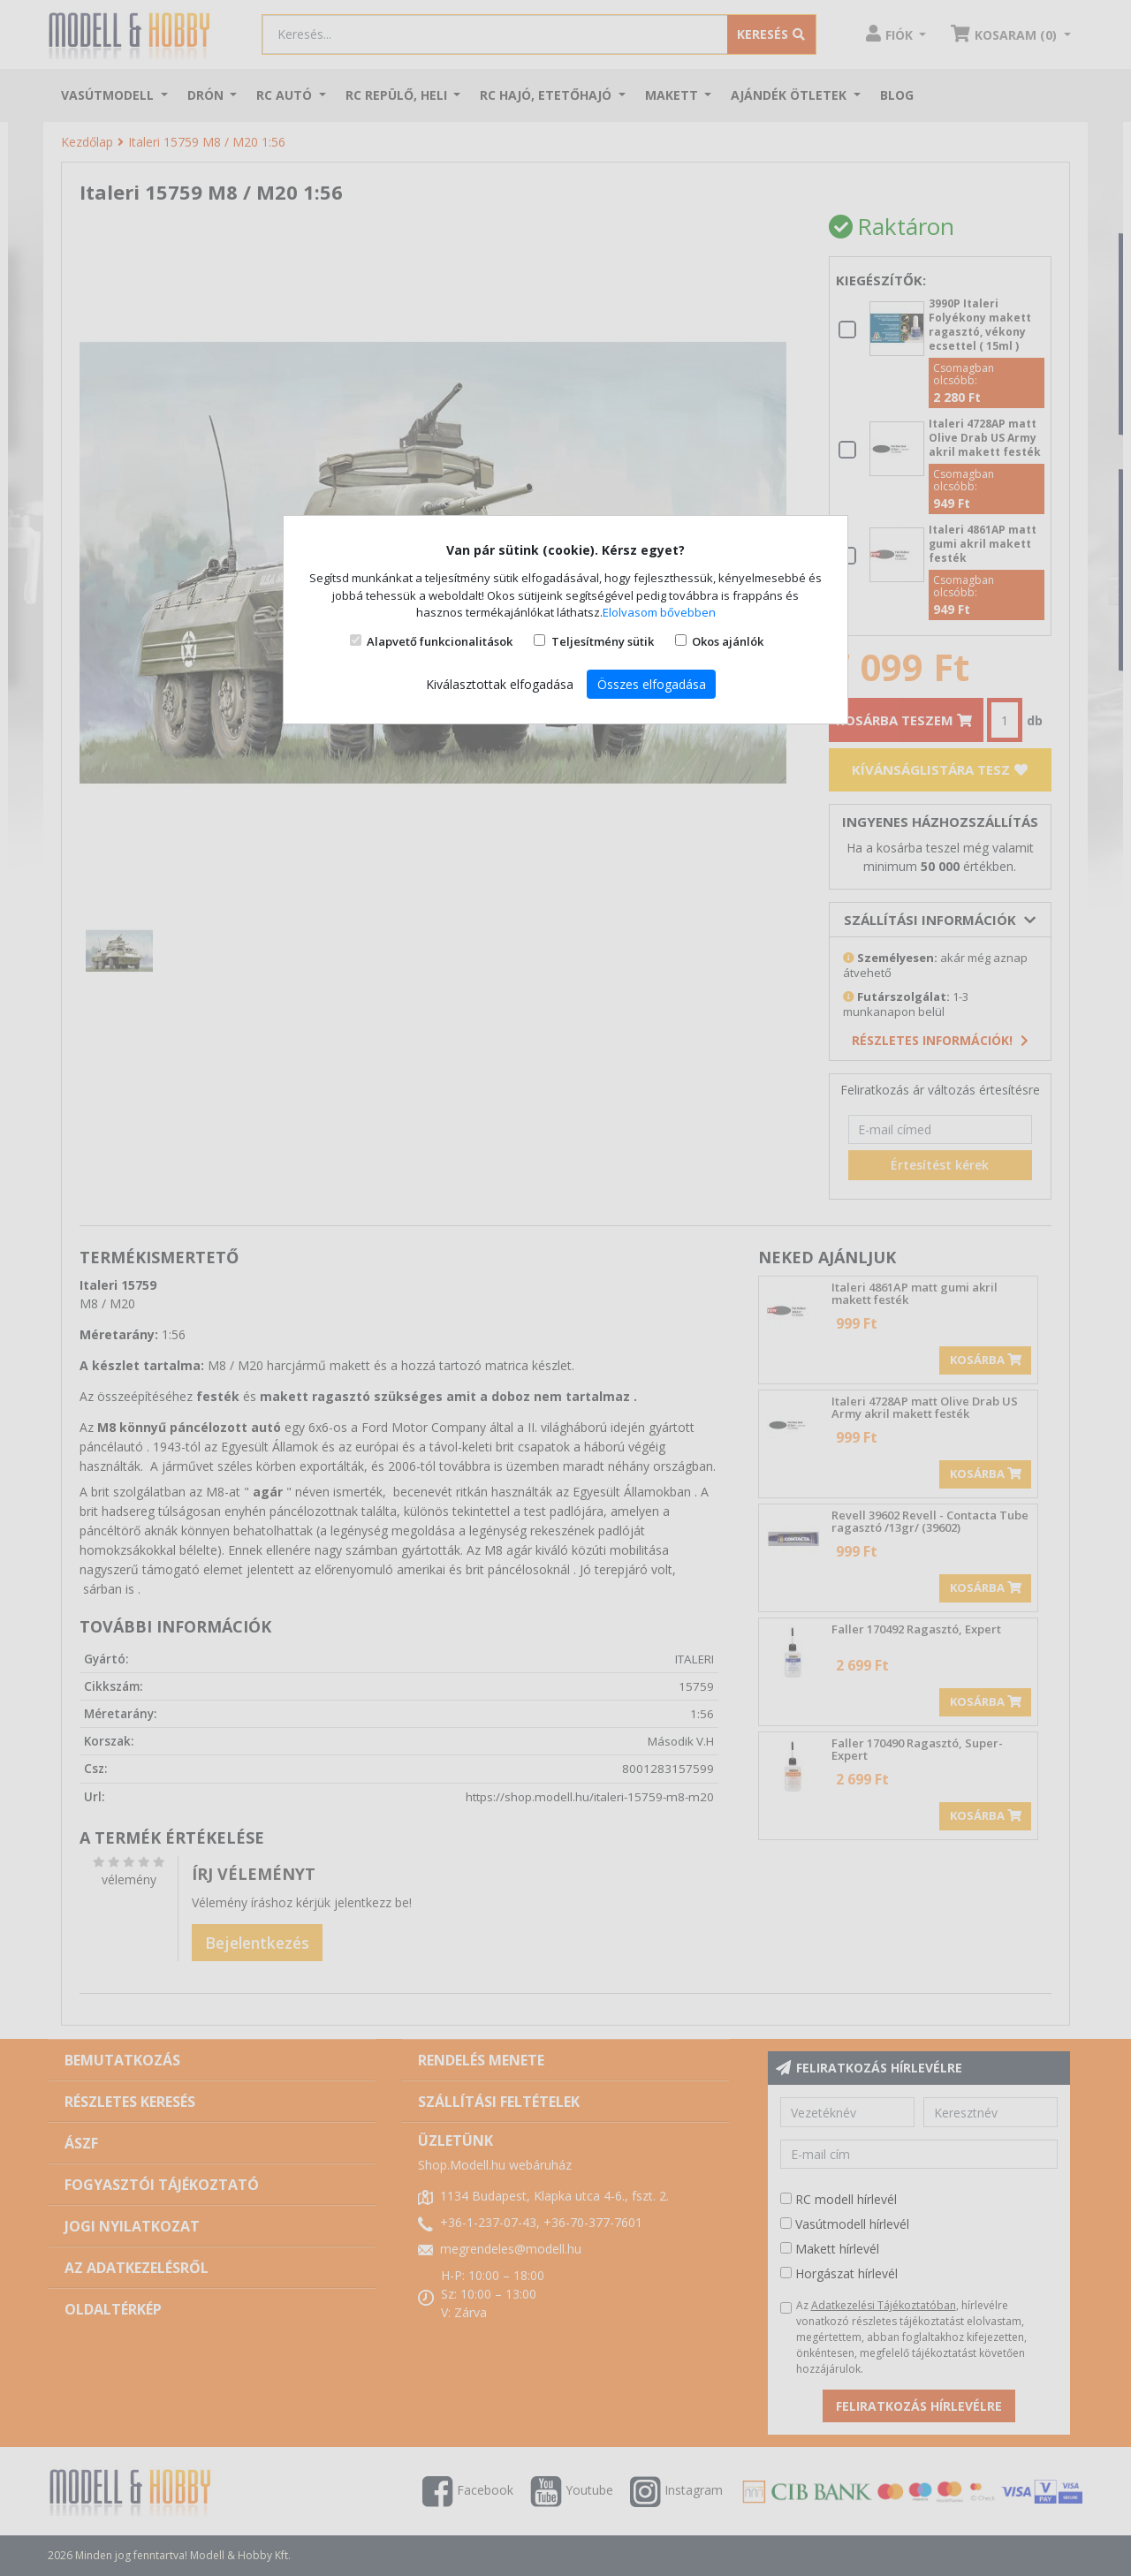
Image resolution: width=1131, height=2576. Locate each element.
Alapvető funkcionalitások (439, 641)
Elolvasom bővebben (659, 612)
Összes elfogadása (651, 684)
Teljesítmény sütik (602, 641)
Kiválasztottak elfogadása (499, 684)
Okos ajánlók (727, 641)
